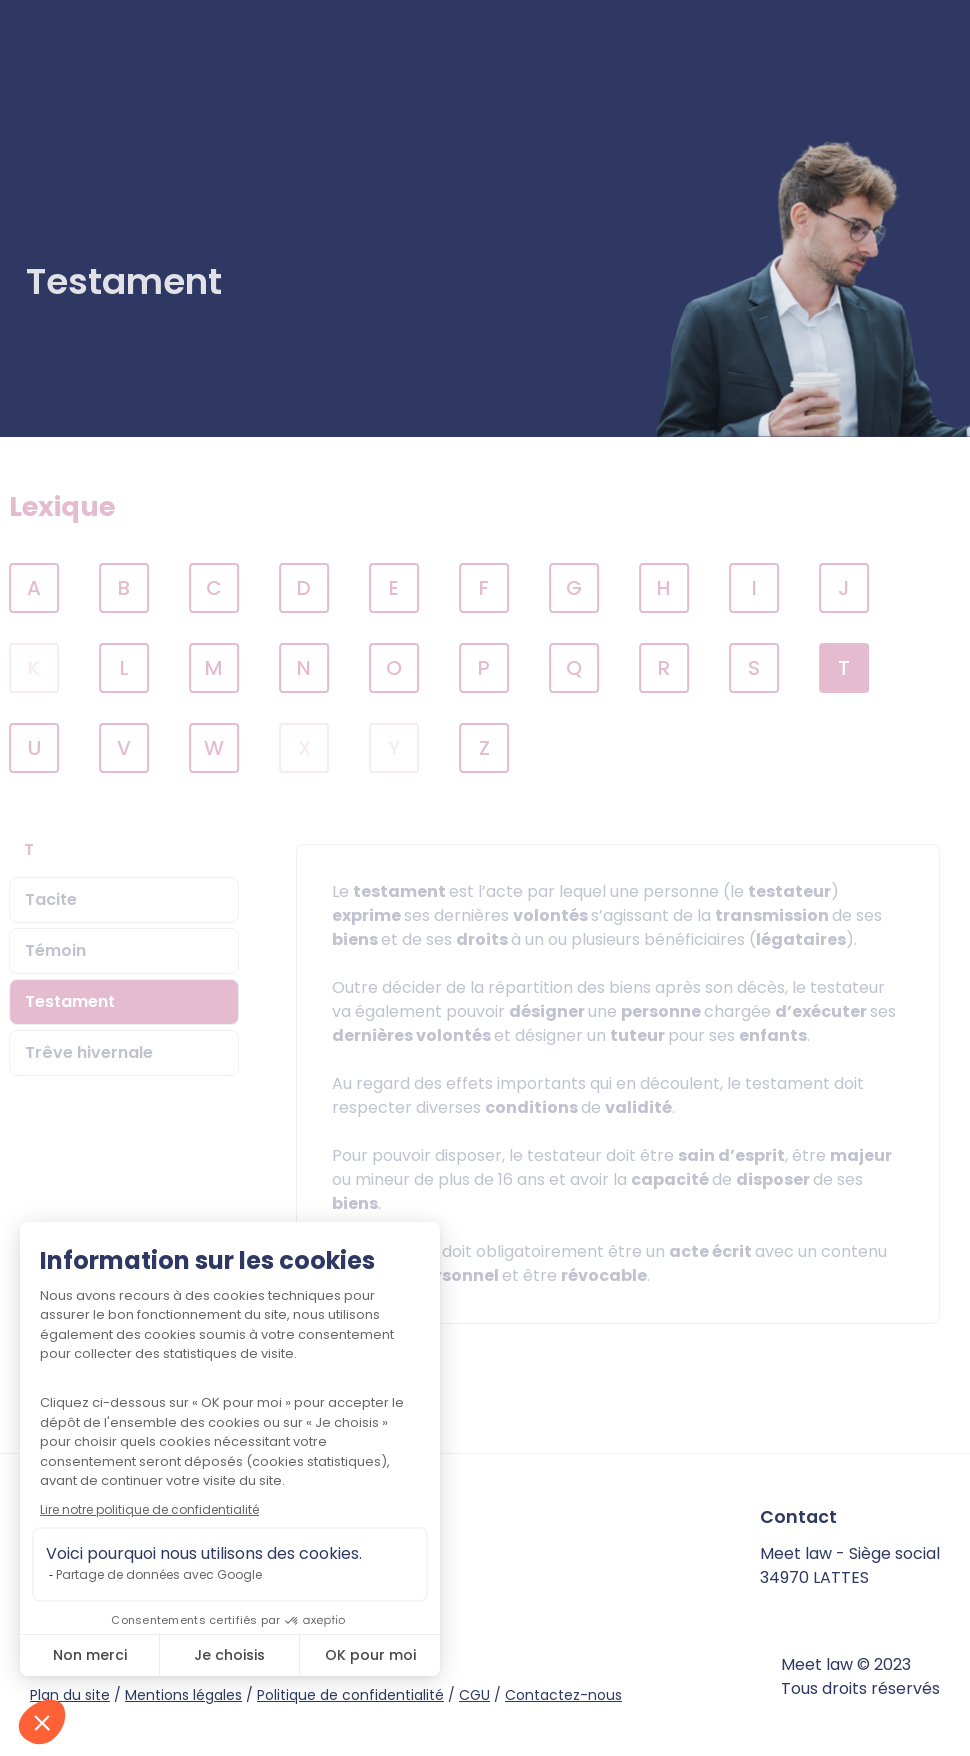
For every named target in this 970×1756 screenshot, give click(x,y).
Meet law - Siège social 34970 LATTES (850, 1565)
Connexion (888, 68)
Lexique (83, 506)
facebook (151, 1602)
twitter (186, 1602)
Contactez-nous (563, 1695)
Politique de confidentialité (350, 1695)
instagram (221, 1602)
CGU (474, 1695)
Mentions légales (183, 1695)
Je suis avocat (727, 68)
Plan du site (70, 1695)
